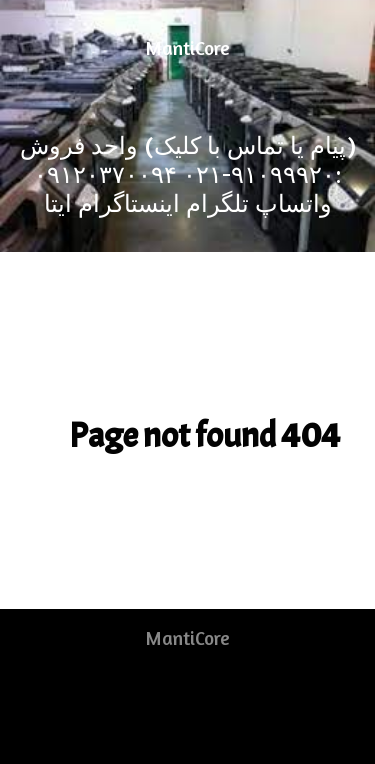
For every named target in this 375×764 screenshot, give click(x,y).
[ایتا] (58, 203)
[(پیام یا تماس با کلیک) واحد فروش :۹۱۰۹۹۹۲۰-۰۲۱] (188, 160)
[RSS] (168, 700)
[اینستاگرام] (126, 203)
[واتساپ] (290, 203)
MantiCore (187, 48)
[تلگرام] (214, 203)
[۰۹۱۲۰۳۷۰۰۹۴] (105, 174)
